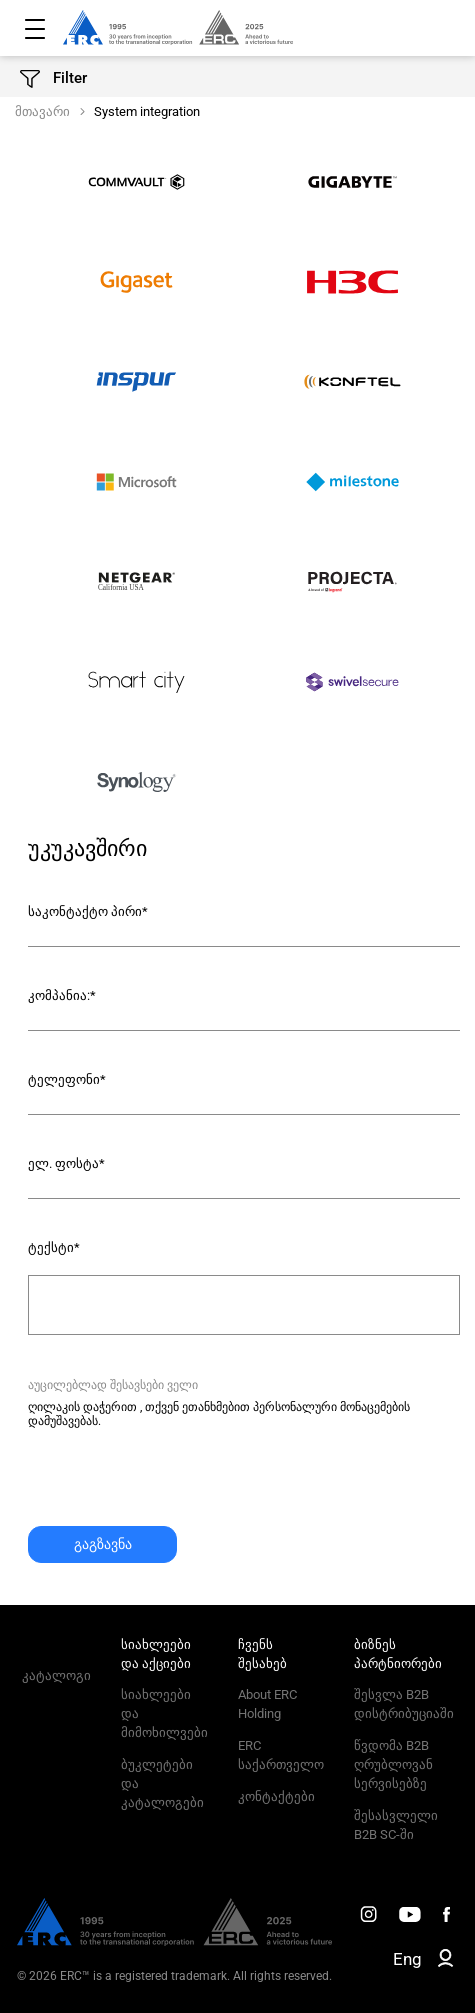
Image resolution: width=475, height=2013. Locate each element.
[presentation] (180, 1487)
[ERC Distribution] (174, 1941)
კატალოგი (56, 1675)
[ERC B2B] (445, 1962)
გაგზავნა (103, 1544)
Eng (407, 1959)
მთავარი (42, 111)
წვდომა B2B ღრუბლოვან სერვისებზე (393, 1764)
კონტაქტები (276, 1796)
